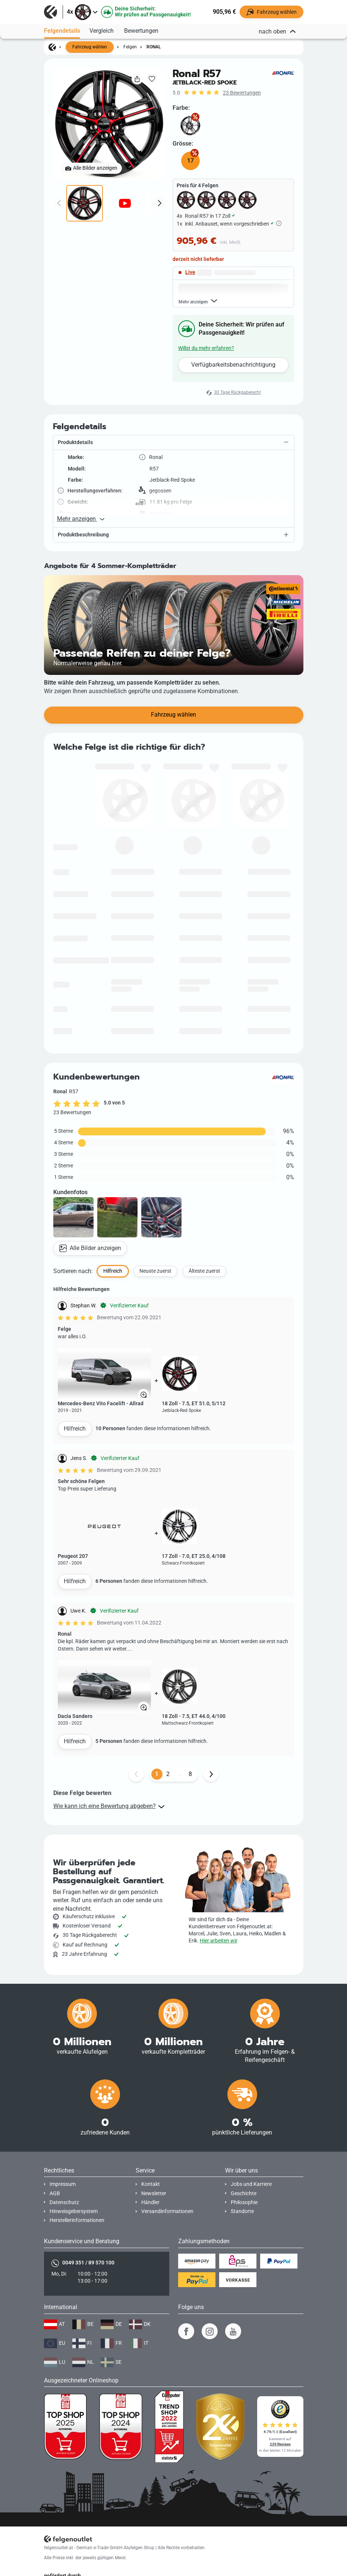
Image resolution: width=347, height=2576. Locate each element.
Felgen (130, 47)
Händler (150, 2202)
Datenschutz (64, 2202)
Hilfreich (75, 1446)
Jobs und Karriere (251, 2184)
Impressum (63, 2184)
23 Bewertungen (242, 93)
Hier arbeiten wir (218, 1941)
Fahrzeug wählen (89, 47)
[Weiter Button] (211, 1792)
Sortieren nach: (73, 1289)
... (179, 1791)
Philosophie (244, 2202)
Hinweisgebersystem (74, 2211)
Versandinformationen (167, 2211)
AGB (55, 2193)
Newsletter (153, 2193)
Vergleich (101, 30)
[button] (173, 460)
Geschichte (243, 2193)
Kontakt (150, 2184)
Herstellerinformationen (77, 2220)
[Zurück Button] (136, 1792)
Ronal (153, 47)
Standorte (242, 2211)
